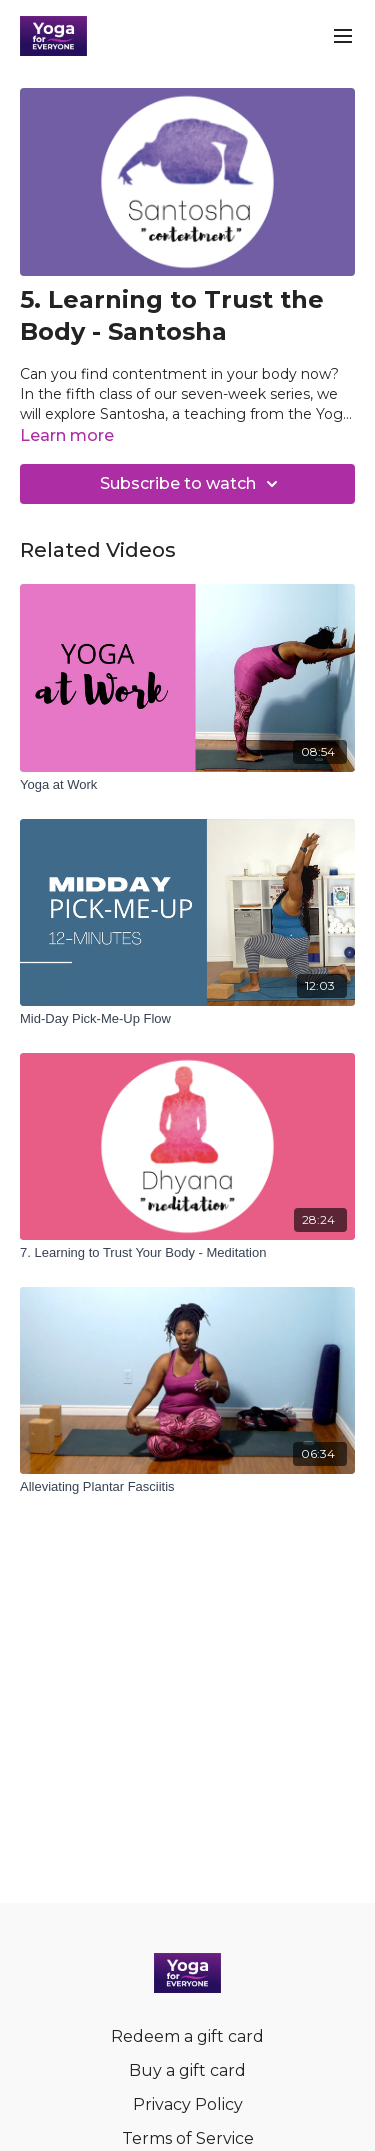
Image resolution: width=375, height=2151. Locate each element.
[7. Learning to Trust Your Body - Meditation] (187, 1253)
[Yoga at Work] (187, 785)
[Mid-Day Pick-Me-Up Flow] (187, 1019)
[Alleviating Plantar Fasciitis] (187, 1487)
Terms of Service (188, 2138)
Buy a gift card (187, 2070)
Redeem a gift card (187, 2036)
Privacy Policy (188, 2104)
